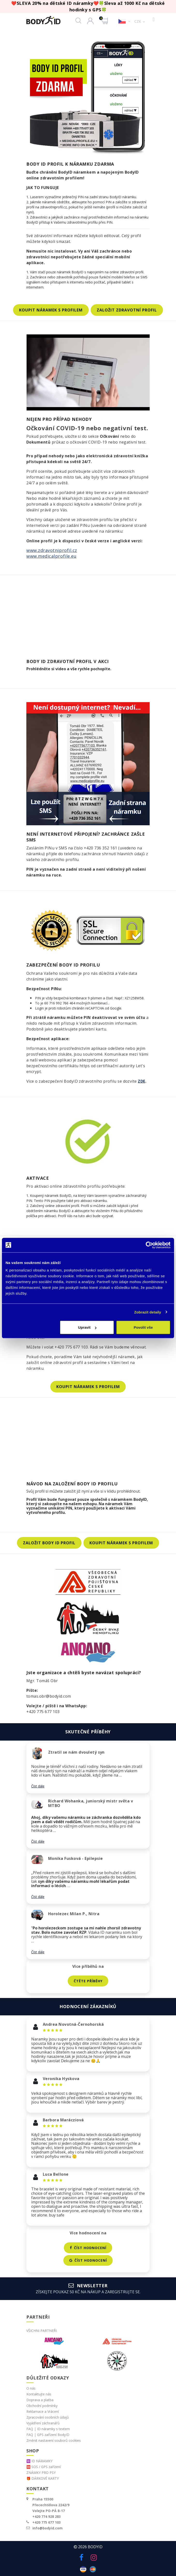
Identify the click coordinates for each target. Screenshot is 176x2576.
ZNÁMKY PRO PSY (41, 2472)
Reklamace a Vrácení (42, 2411)
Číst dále (37, 1786)
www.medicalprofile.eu (51, 556)
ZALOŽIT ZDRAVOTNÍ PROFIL (127, 310)
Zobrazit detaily (147, 1312)
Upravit (87, 1327)
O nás (31, 2388)
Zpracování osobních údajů (47, 2417)
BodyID (95, 2546)
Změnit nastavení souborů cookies (53, 2440)
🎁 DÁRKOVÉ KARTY (42, 2478)
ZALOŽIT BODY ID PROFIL (49, 1542)
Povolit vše (143, 1327)
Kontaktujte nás (38, 2394)
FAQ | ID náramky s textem (48, 2428)
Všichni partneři (41, 2330)
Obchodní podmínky (42, 2405)
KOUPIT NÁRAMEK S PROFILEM (51, 310)
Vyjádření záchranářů (43, 2423)
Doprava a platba (39, 2399)
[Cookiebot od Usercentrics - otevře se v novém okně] (149, 1245)
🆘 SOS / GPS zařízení (43, 2466)
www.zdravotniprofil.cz (51, 550)
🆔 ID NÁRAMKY (39, 2461)
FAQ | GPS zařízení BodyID (47, 2434)
